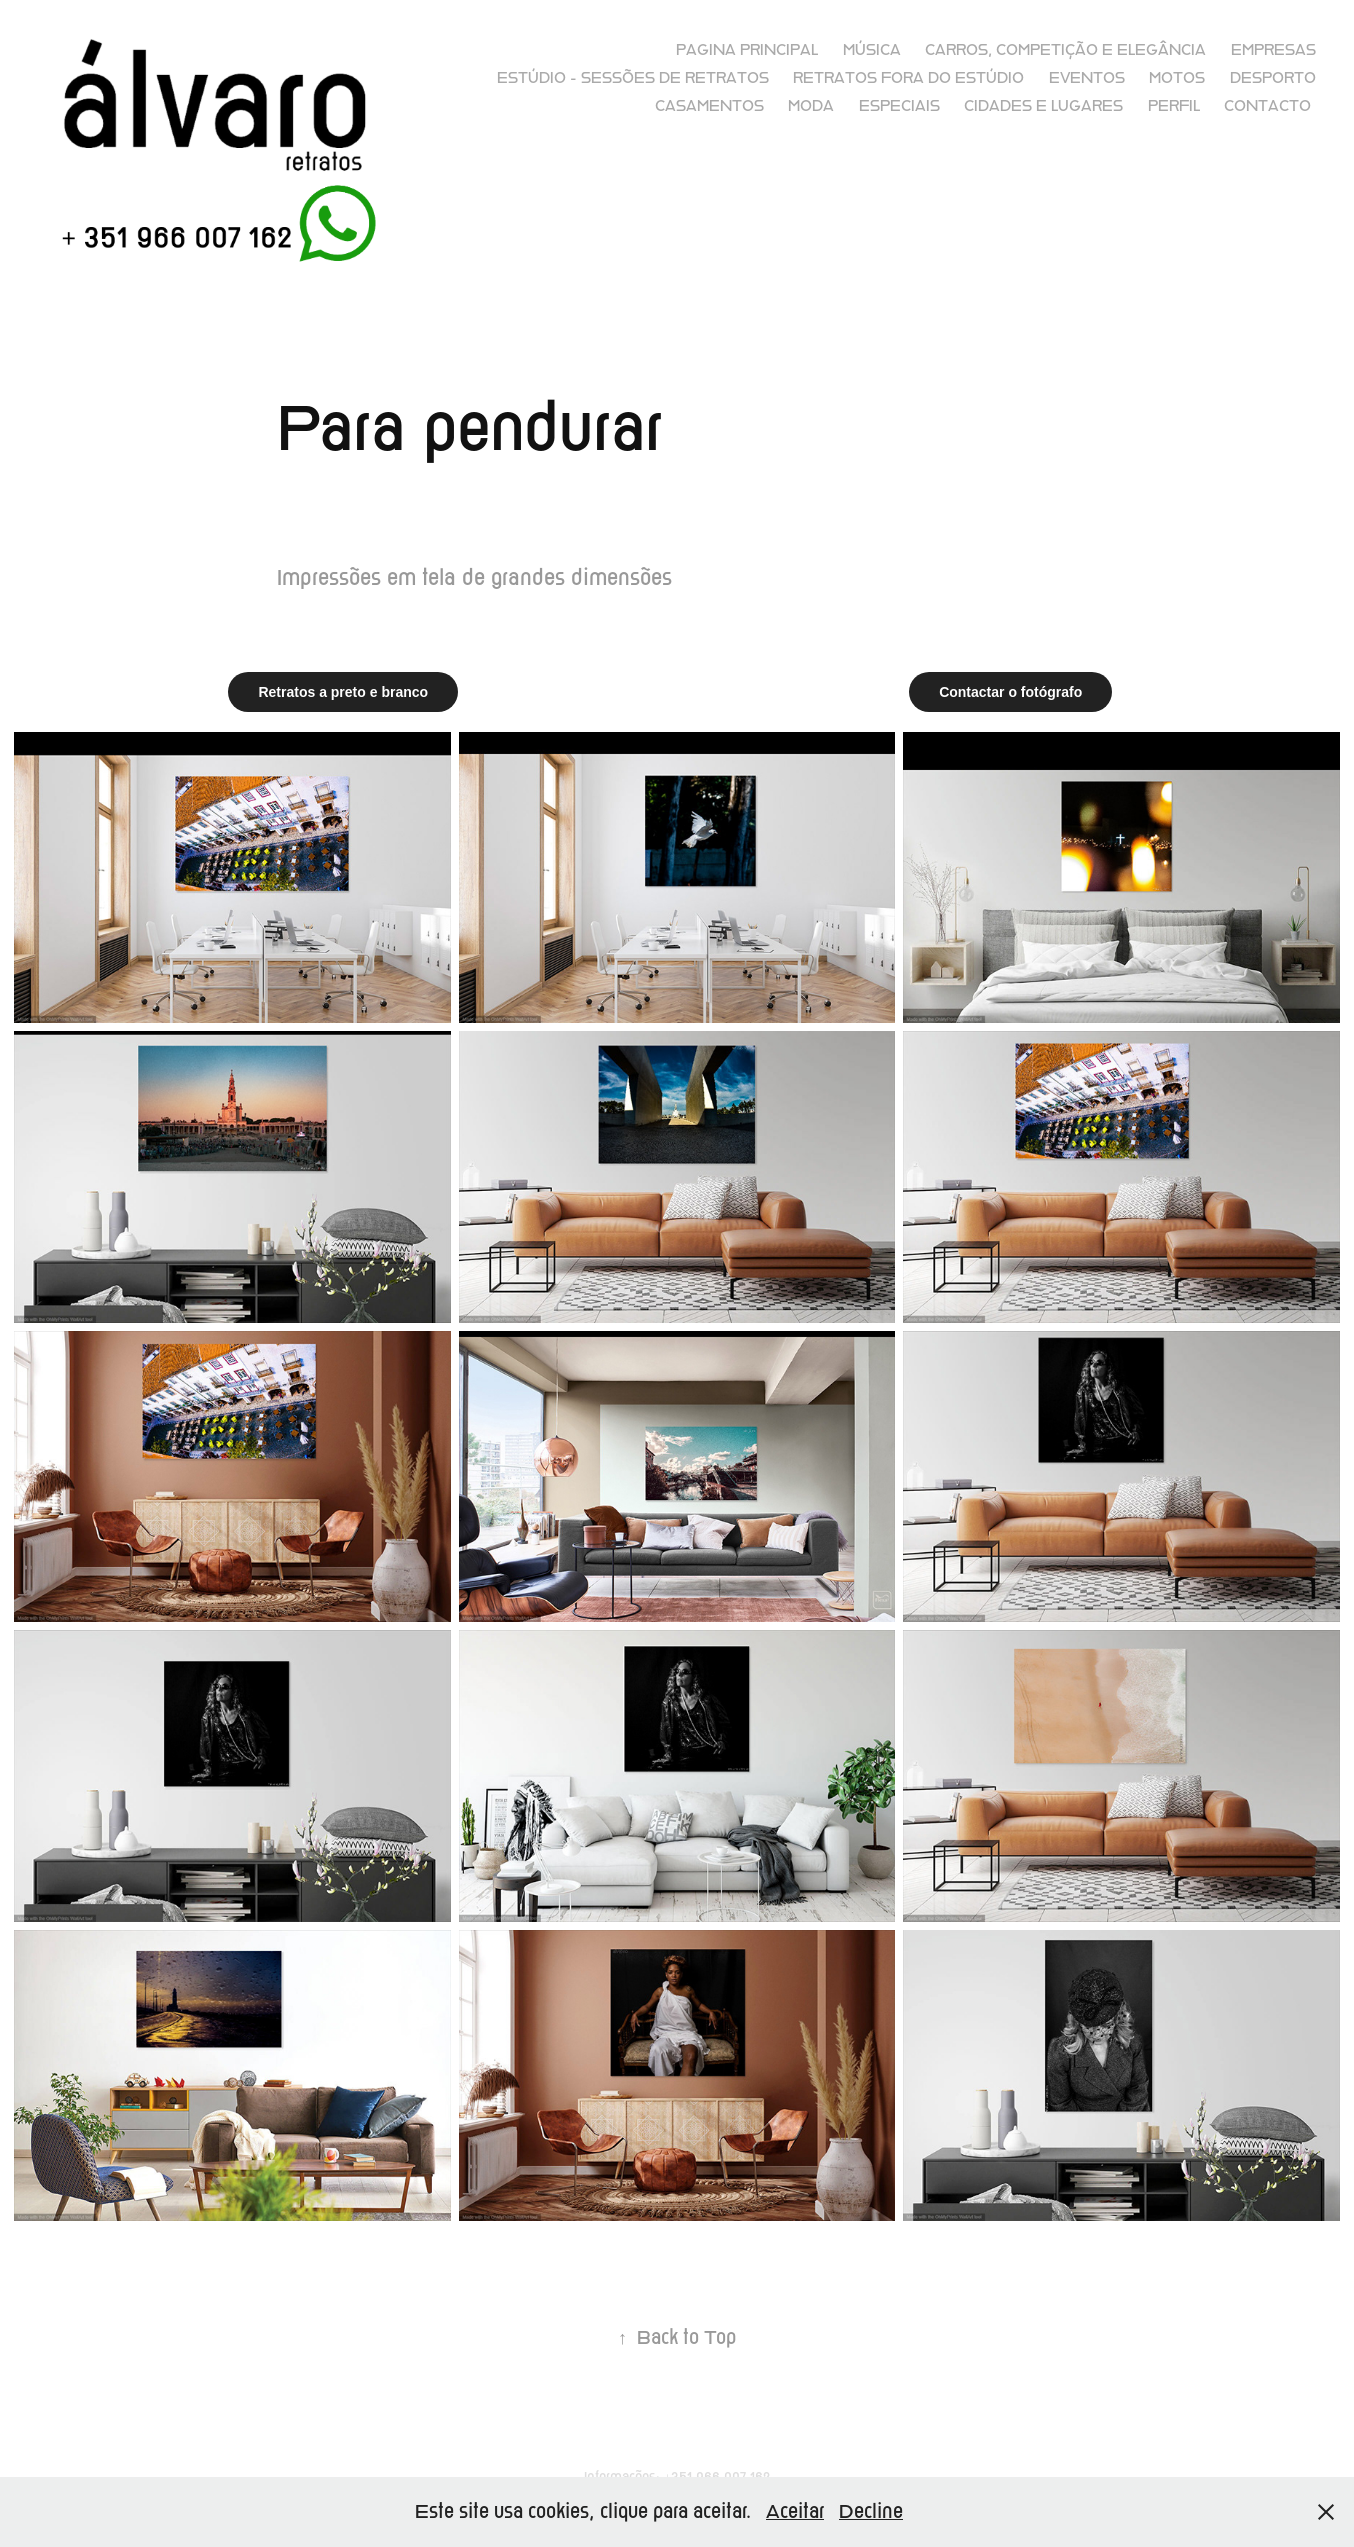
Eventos (1087, 78)
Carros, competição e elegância (1065, 50)
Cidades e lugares (1043, 106)
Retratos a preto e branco (343, 692)
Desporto (1273, 78)
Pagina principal (747, 50)
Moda (811, 106)
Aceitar (795, 2511)
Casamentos (709, 106)
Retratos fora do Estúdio (908, 78)
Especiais (899, 106)
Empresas (1273, 50)
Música (872, 50)
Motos (1177, 78)
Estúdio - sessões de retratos (633, 78)
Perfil (1174, 106)
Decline (871, 2511)
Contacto (1267, 106)
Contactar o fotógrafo (1010, 692)
